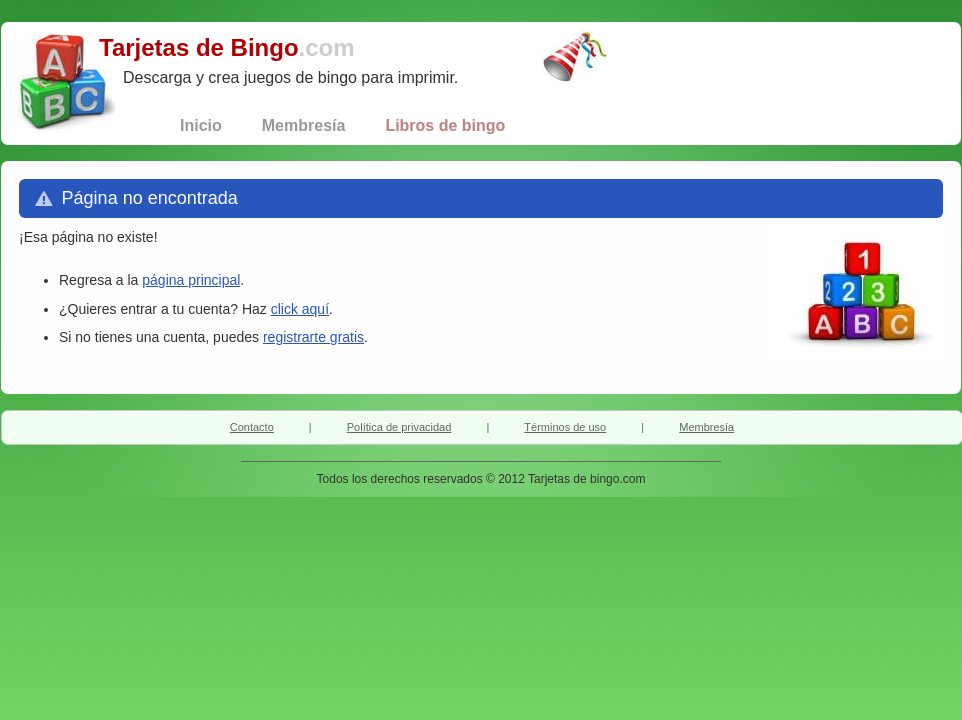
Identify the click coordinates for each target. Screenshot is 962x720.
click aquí (300, 309)
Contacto (252, 427)
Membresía (706, 427)
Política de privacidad (399, 427)
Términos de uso (565, 427)
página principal (191, 280)
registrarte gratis (313, 337)
